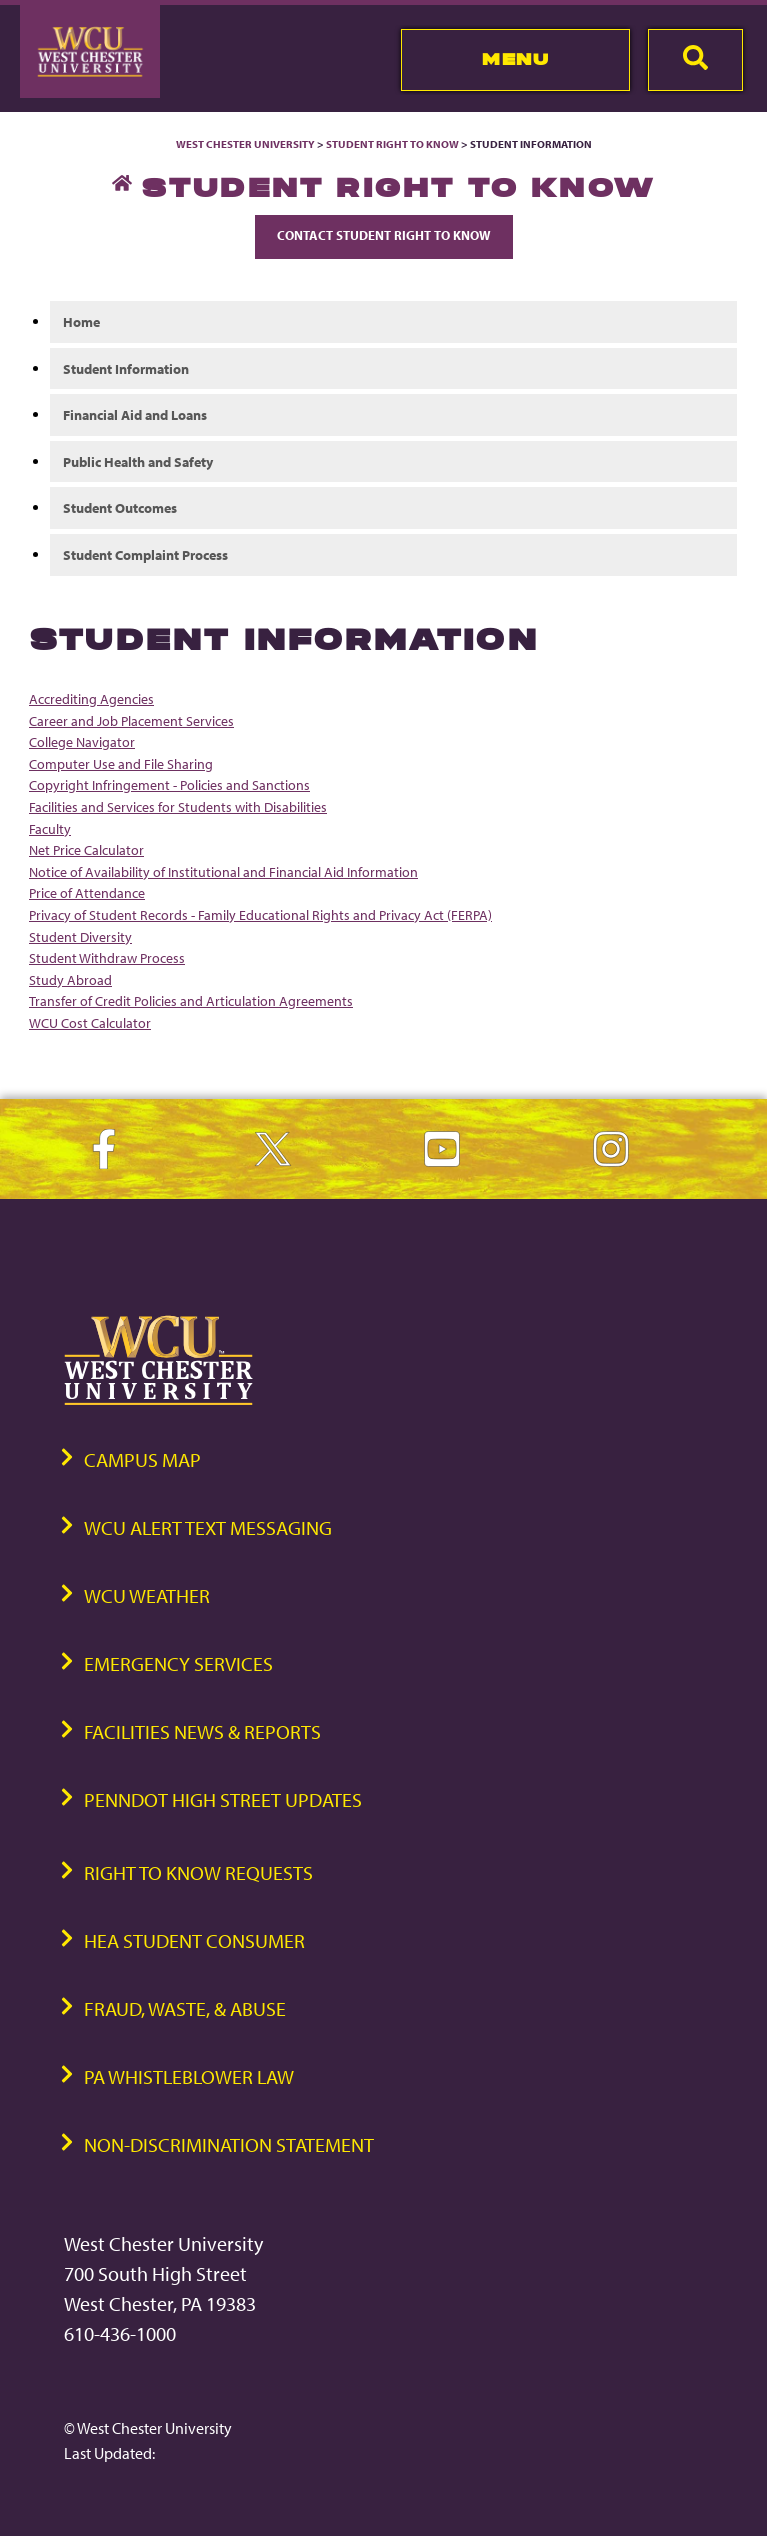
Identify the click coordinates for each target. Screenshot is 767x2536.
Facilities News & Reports (202, 1731)
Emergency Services (178, 1663)
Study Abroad (70, 979)
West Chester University (245, 144)
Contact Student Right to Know (384, 235)
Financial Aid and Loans (135, 414)
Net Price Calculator (86, 849)
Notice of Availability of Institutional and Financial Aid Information (223, 871)
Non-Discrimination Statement (229, 2144)
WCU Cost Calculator (90, 1022)
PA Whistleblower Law (189, 2076)
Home (81, 321)
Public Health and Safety (138, 461)
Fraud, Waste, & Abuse (185, 2008)
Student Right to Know (392, 144)
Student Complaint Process (145, 554)
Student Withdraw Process (107, 957)
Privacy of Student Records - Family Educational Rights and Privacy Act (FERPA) (260, 914)
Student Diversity (80, 936)
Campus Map (142, 1459)
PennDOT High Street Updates (223, 1799)
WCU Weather (147, 1595)
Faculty (50, 828)
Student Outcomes (120, 507)
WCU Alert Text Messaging (208, 1527)
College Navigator (82, 741)
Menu (515, 59)
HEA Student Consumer (194, 1940)
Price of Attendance (87, 892)
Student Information (126, 368)
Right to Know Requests (198, 1872)
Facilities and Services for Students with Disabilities (178, 806)
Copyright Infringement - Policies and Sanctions (169, 784)
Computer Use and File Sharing (121, 763)
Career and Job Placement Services (131, 720)
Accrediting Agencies (91, 698)
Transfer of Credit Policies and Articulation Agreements (191, 1000)
